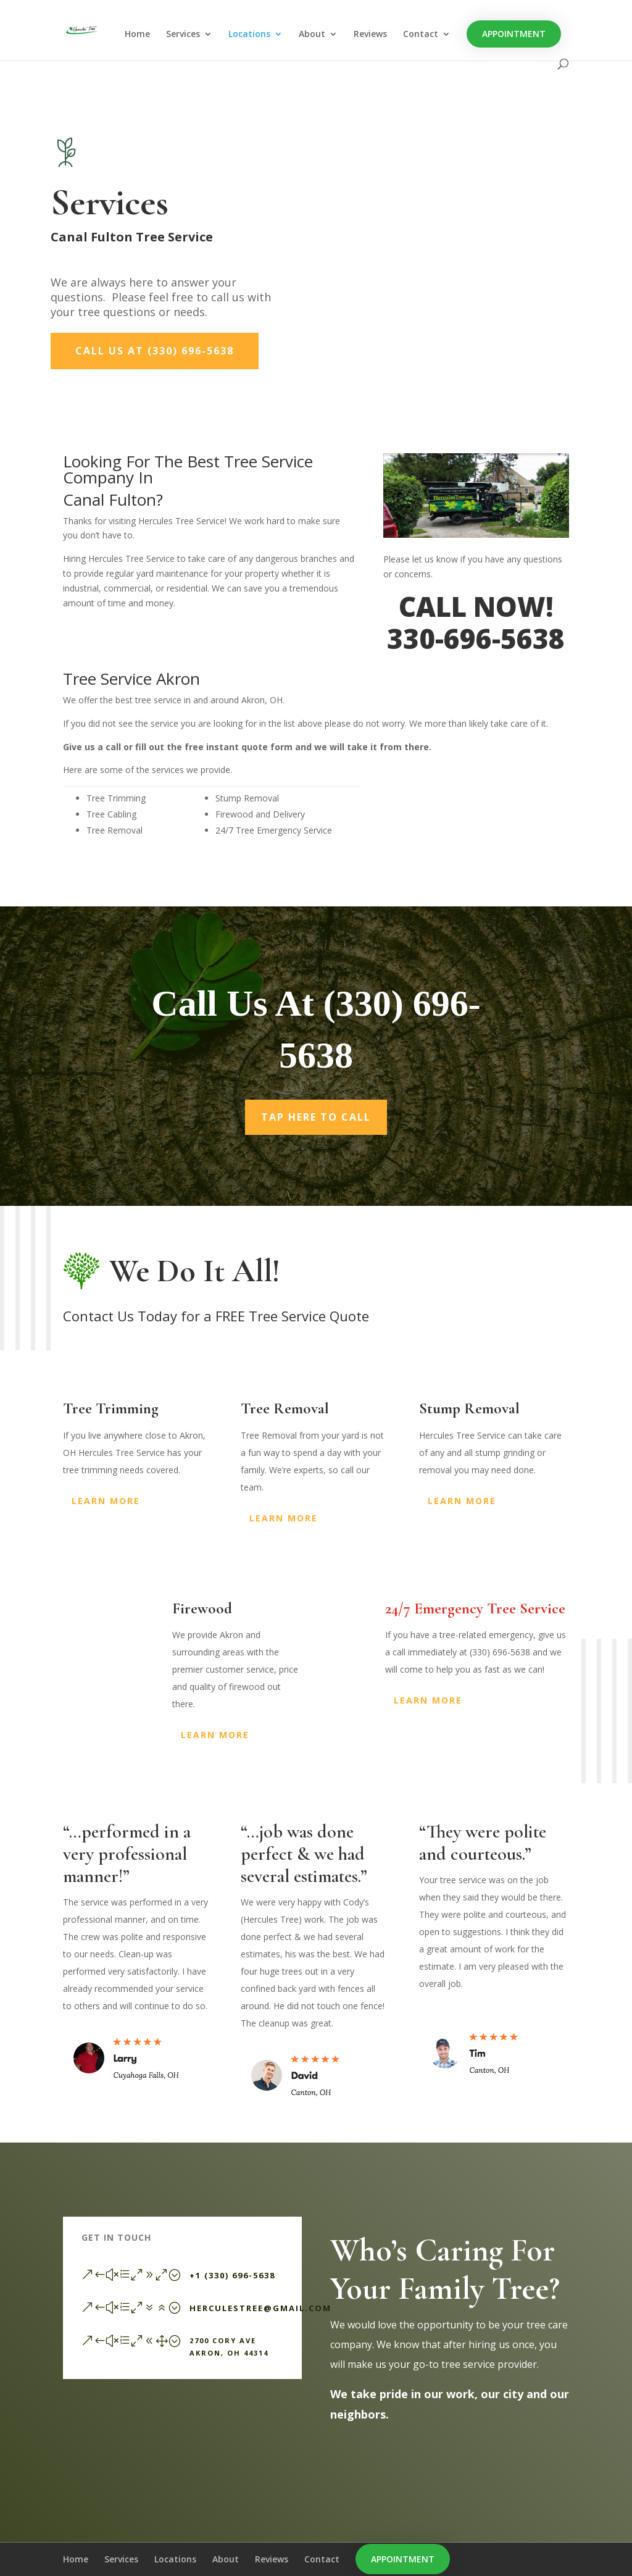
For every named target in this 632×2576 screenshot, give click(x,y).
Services (183, 35)
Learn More (106, 1501)
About (312, 35)
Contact (420, 35)
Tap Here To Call (316, 1117)
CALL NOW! (476, 606)
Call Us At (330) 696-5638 (154, 351)
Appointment (514, 34)
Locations (249, 35)
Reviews (370, 35)
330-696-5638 (476, 638)
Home (137, 35)
